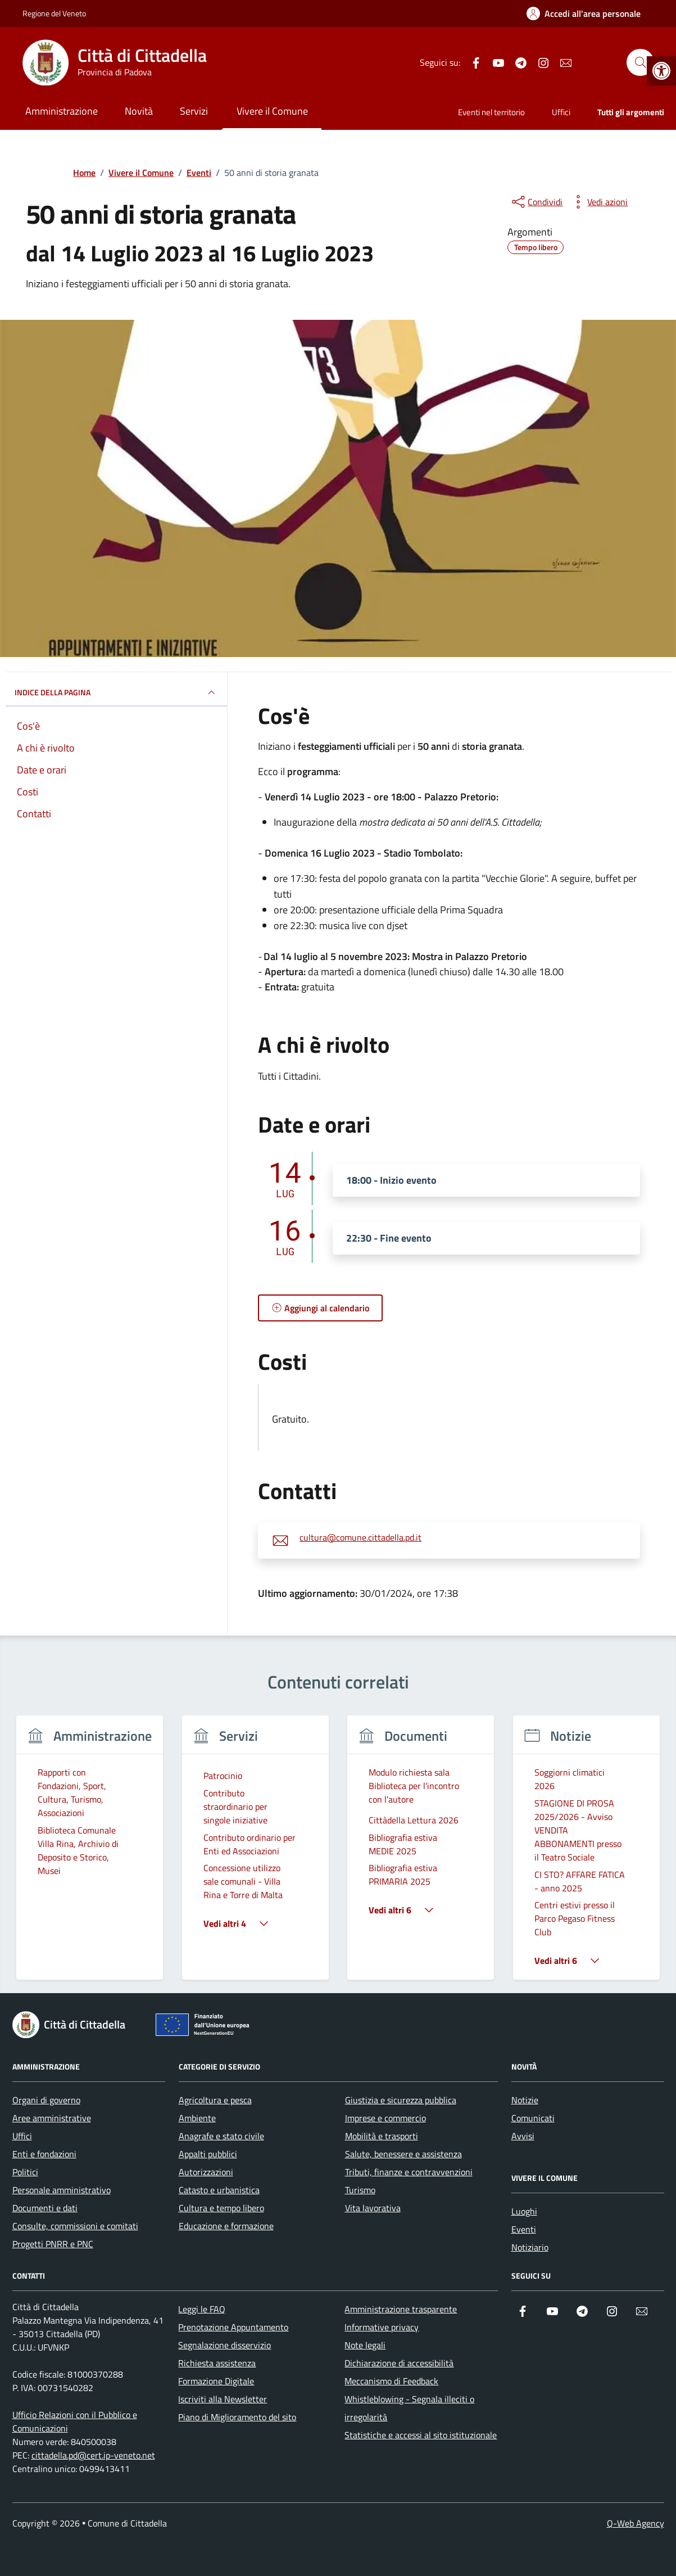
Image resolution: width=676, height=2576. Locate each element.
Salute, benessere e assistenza (403, 2154)
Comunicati (533, 2118)
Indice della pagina (117, 692)
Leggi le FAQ (201, 2309)
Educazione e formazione (226, 2226)
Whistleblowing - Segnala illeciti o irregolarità (409, 2408)
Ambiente (197, 2118)
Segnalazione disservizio (224, 2345)
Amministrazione (61, 111)
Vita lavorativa (373, 2208)
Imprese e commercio (385, 2118)
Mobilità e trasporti (381, 2136)
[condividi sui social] (536, 202)
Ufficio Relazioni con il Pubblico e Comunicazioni (74, 2421)
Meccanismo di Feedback (391, 2381)
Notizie (524, 2100)
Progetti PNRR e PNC (52, 2244)
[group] (90, 1854)
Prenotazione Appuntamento (233, 2327)
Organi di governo (46, 2100)
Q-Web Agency (635, 2523)
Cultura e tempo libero (221, 2208)
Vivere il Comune (272, 111)
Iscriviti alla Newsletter (222, 2399)
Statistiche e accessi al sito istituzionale (420, 2435)
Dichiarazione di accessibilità (398, 2363)
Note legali (364, 2345)
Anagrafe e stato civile (221, 2136)
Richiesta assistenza (217, 2363)
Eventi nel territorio (491, 112)
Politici (25, 2172)
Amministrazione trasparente (400, 2309)
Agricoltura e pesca (215, 2100)
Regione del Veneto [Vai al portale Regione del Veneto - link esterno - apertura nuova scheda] (54, 13)
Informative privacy (381, 2327)
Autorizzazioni (206, 2172)
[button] (661, 70)
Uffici (561, 112)
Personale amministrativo (61, 2190)
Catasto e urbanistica (219, 2190)
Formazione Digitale (216, 2381)
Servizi (194, 111)
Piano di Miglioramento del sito (237, 2417)
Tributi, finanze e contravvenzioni (409, 2172)
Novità (139, 111)
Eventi (523, 2229)
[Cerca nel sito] (640, 62)
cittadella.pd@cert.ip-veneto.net (93, 2455)
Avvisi (522, 2136)
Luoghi (524, 2211)
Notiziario (529, 2247)
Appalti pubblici (208, 2154)
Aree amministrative (51, 2118)
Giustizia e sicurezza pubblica (400, 2100)
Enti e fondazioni (44, 2154)
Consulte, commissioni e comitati (75, 2226)
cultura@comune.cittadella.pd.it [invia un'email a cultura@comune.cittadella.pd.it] (360, 1538)
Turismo (360, 2190)
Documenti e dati (45, 2208)
